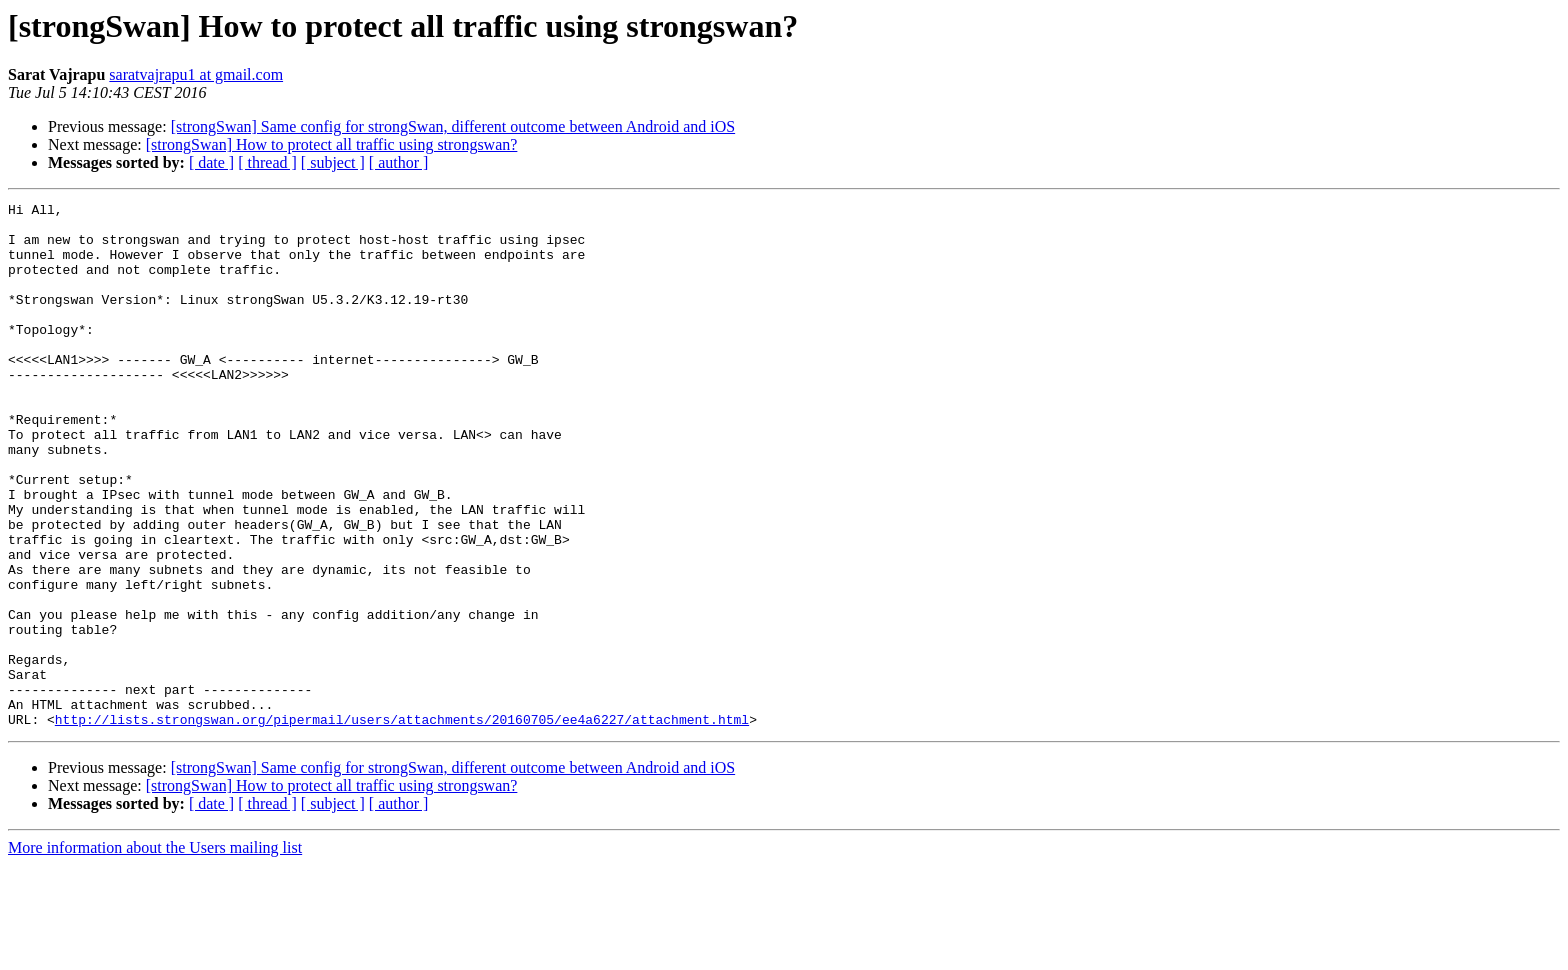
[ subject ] (333, 162)
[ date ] (211, 162)
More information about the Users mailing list (155, 952)
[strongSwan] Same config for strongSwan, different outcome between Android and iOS (453, 126)
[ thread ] (267, 162)
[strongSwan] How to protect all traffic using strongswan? (332, 144)
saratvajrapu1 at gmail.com (196, 74)
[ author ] (399, 162)
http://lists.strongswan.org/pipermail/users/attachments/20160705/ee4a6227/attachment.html (402, 824)
